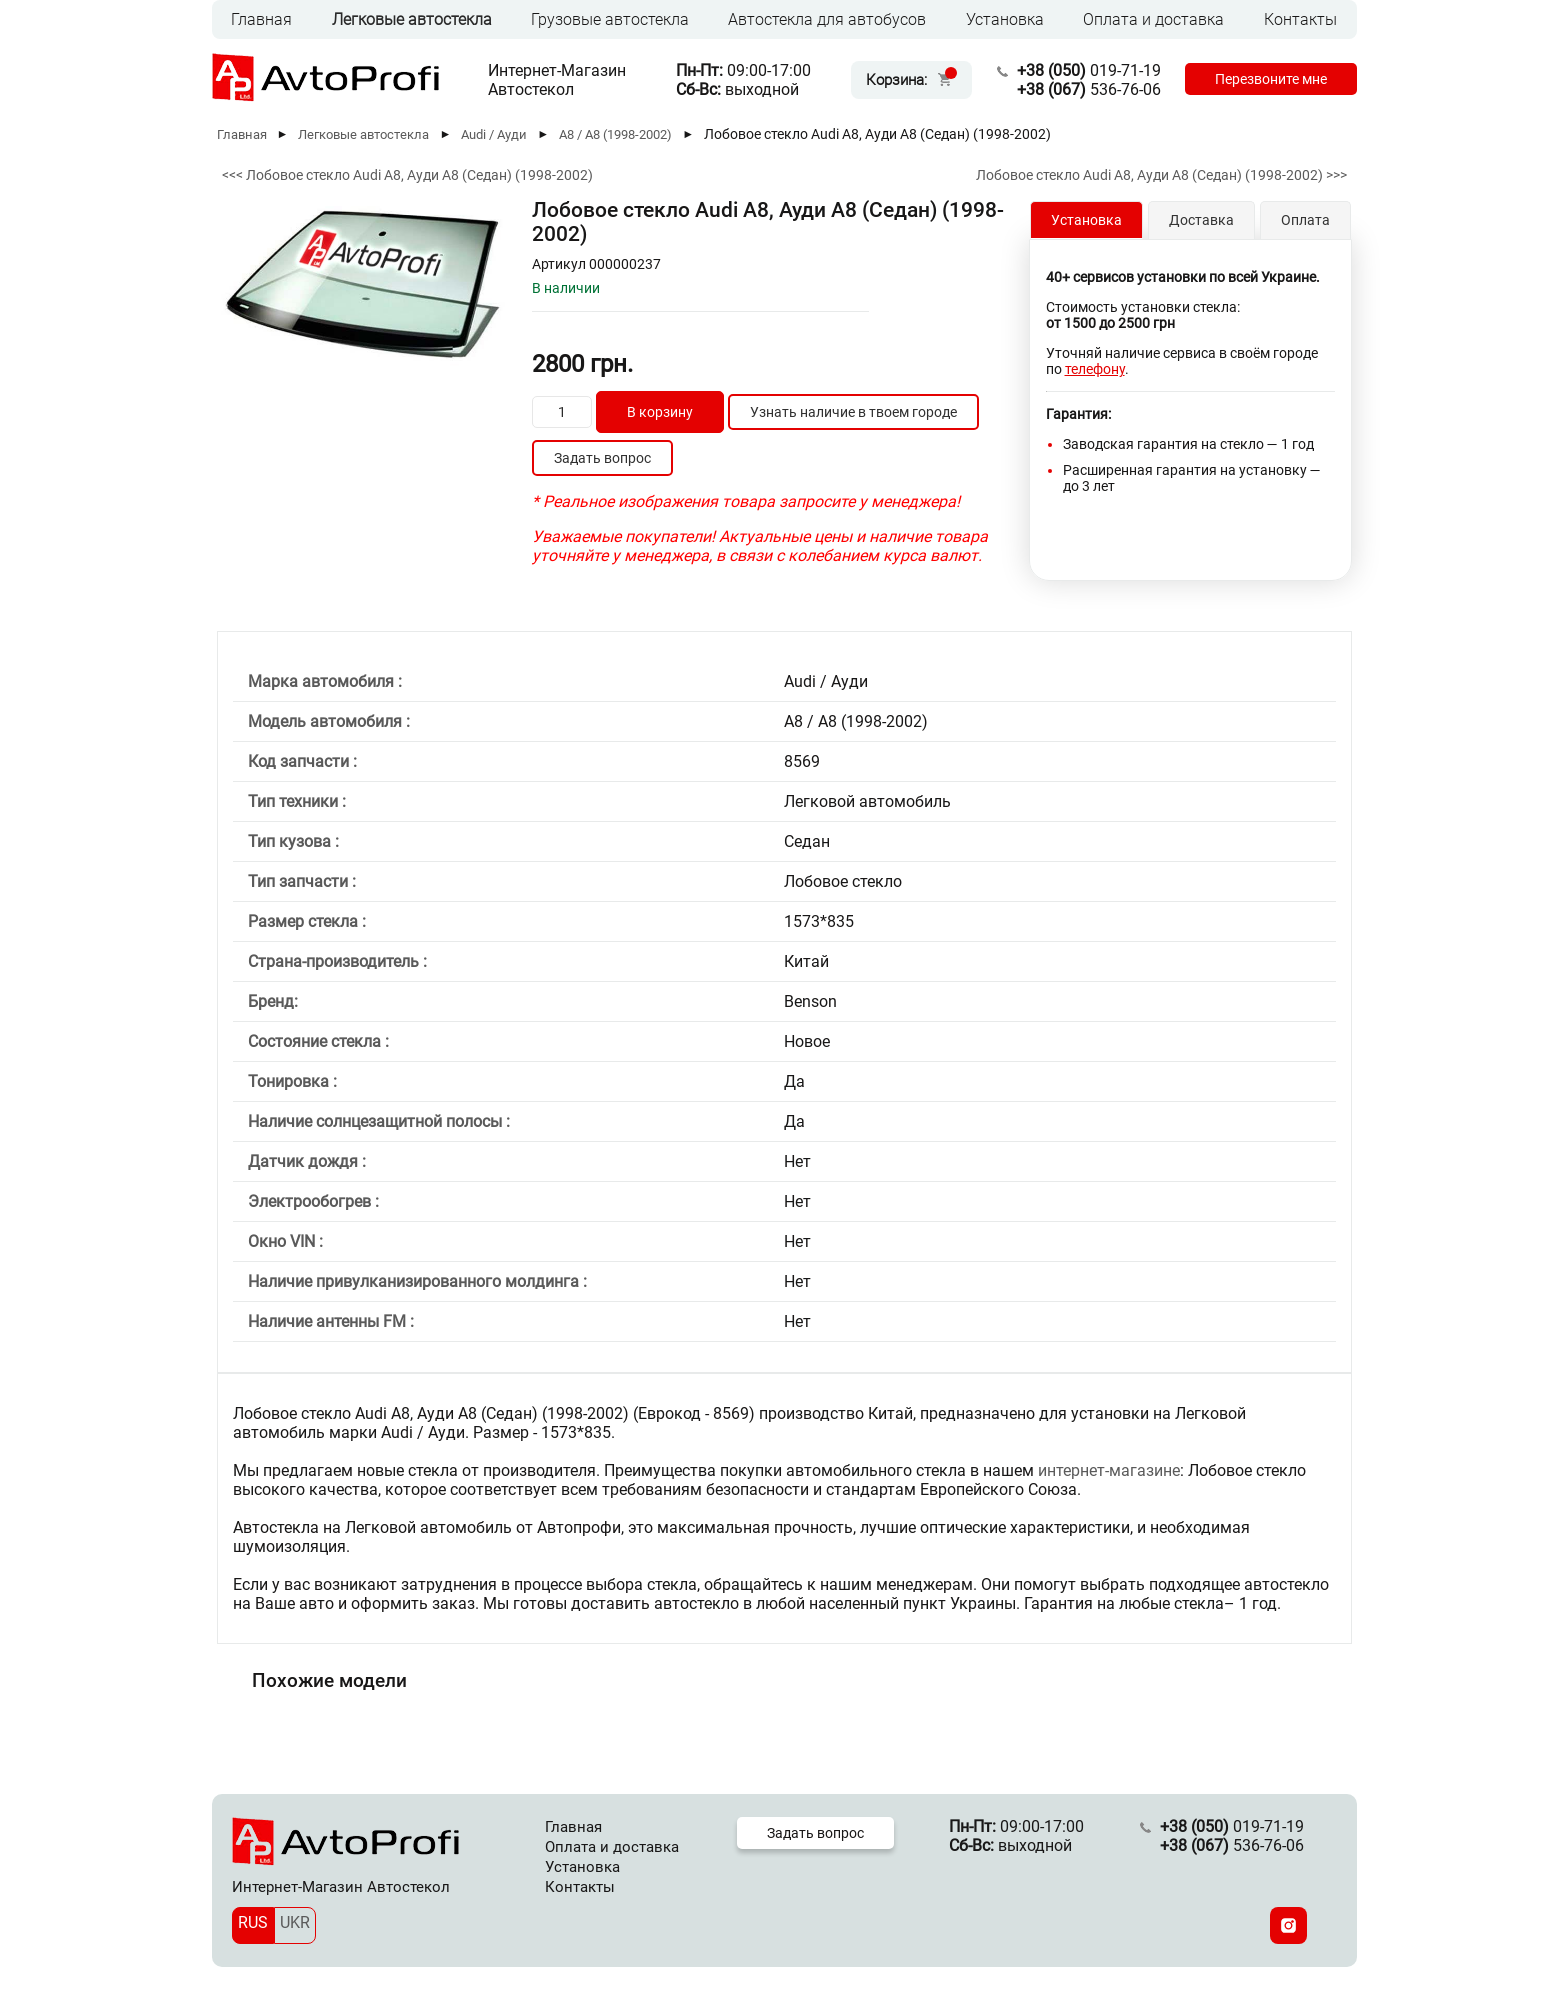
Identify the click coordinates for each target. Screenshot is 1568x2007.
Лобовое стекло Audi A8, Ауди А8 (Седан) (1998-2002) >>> (1161, 175)
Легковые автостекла (412, 19)
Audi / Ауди (494, 134)
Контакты (1300, 19)
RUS (253, 1922)
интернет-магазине (1109, 1470)
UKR (295, 1922)
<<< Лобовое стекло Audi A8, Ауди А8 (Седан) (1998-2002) (407, 175)
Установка (1005, 19)
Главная (261, 19)
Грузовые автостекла (610, 19)
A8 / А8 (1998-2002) (615, 134)
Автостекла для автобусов (827, 19)
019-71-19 (1088, 70)
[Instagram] (1288, 1925)
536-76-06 (1088, 89)
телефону (1095, 369)
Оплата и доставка (1153, 19)
